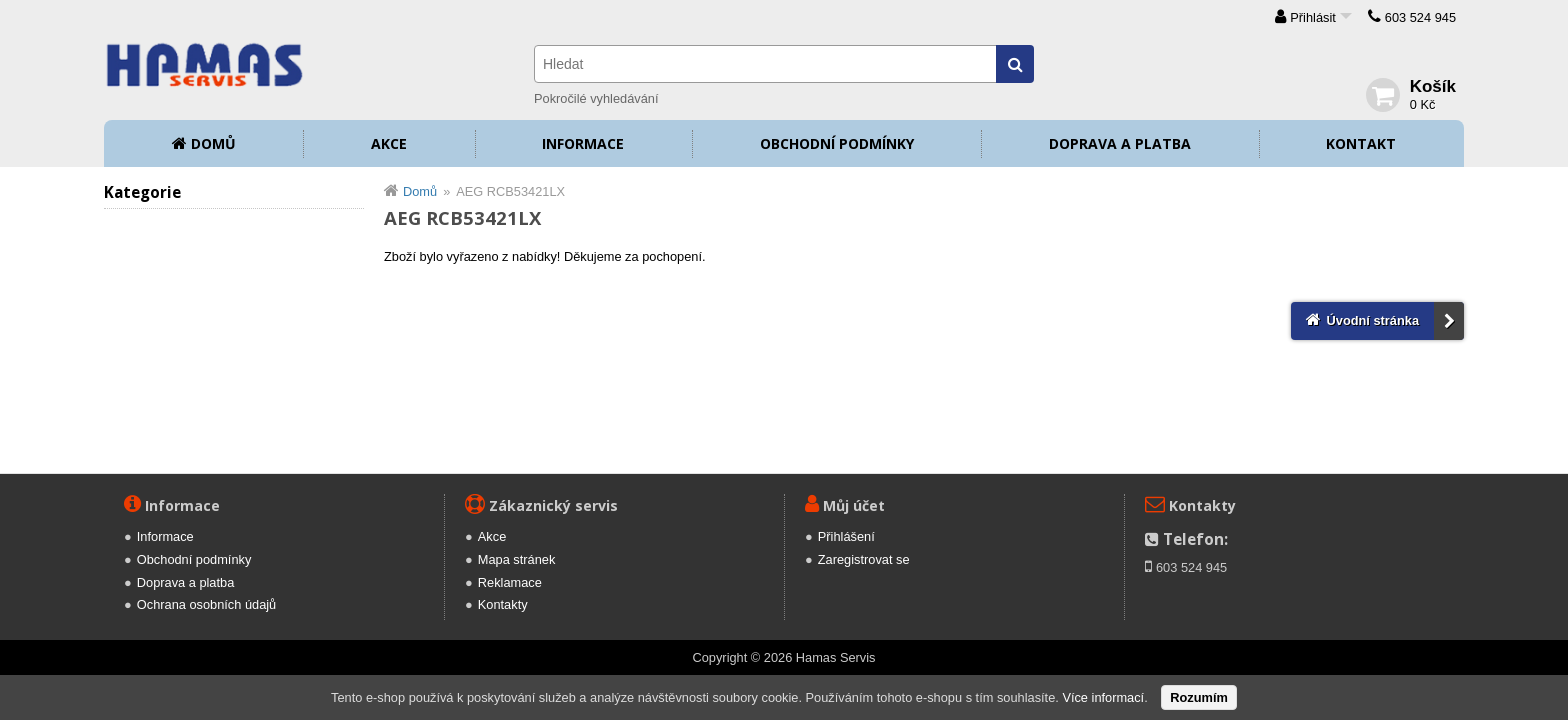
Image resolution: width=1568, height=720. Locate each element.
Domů (213, 143)
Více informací (1103, 697)
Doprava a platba (1120, 143)
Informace (583, 143)
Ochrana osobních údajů (206, 604)
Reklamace (510, 582)
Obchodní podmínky (837, 143)
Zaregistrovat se (864, 559)
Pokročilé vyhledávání (596, 98)
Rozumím (1199, 697)
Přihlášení (846, 536)
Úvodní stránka (1373, 320)
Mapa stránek (517, 559)
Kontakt (1361, 143)
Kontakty (503, 604)
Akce (389, 143)
